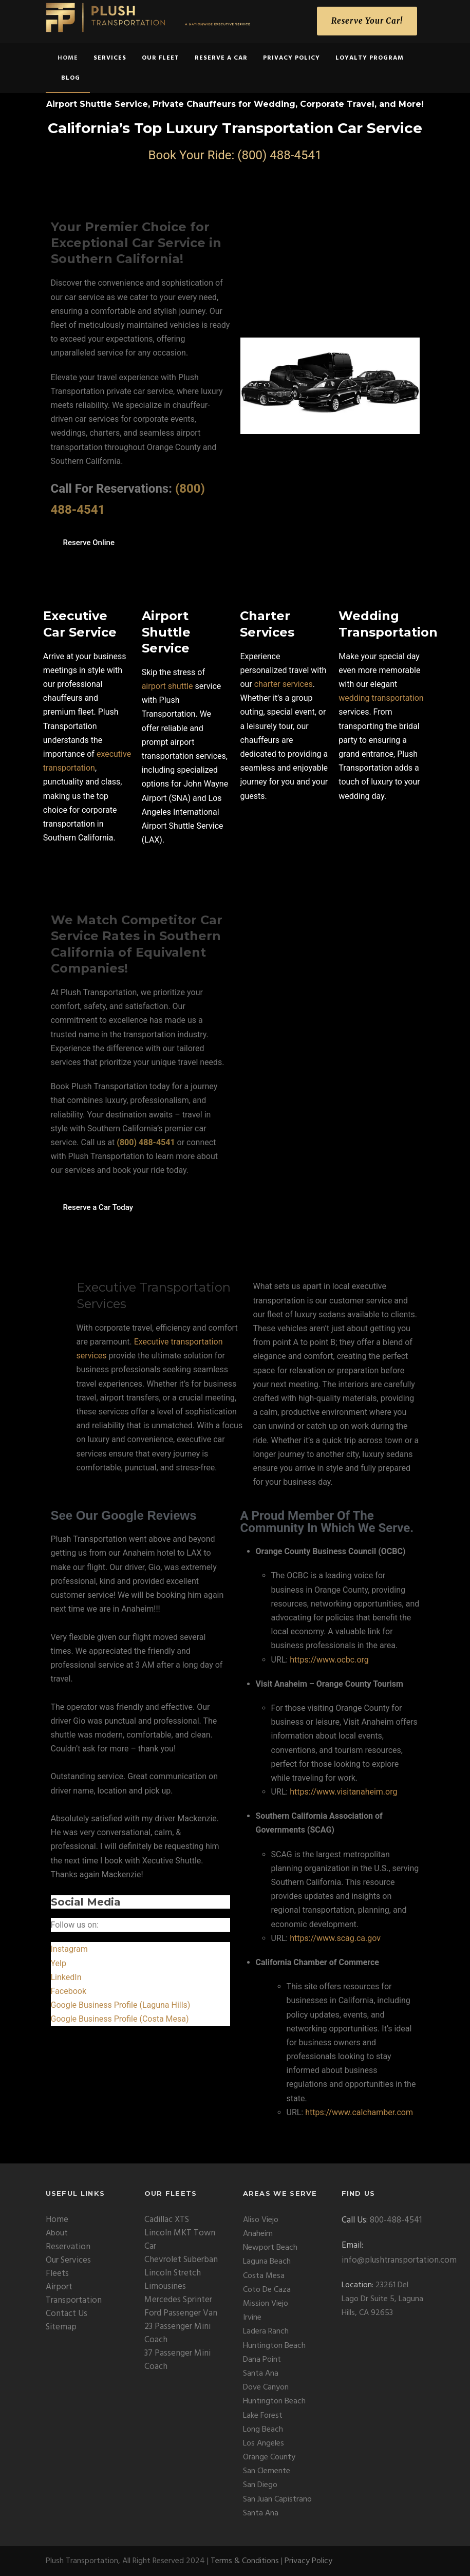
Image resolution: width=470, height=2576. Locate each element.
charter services (283, 684)
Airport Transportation (74, 2293)
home (68, 58)
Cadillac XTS (166, 2220)
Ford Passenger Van (180, 2313)
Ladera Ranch (266, 2331)
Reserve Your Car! (367, 21)
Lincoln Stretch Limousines (172, 2279)
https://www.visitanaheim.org (343, 1792)
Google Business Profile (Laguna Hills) (121, 2005)
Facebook (68, 1991)
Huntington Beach (274, 2346)
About (57, 2233)
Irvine (252, 2317)
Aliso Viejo (260, 2220)
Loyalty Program (369, 58)
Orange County (269, 2457)
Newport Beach (270, 2247)
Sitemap (61, 2327)
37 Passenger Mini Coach (177, 2360)
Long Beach (263, 2429)
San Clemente (266, 2471)
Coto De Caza (267, 2290)
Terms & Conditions (245, 2561)
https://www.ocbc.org (329, 1660)
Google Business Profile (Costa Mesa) (120, 2019)
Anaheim (258, 2234)
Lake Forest (263, 2415)
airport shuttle (167, 686)
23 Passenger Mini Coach (177, 2333)
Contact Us (66, 2314)
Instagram (69, 1949)
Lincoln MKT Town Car (179, 2239)
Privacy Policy (291, 58)
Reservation (68, 2247)
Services (109, 58)
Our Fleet (160, 58)
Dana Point (262, 2359)
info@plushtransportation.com (399, 2260)
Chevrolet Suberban (181, 2260)
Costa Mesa (264, 2276)
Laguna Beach (267, 2261)
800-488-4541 (396, 2220)
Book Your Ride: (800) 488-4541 (235, 155)
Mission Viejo (265, 2303)
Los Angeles (263, 2443)
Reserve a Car (221, 58)
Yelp (58, 1963)
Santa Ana (260, 2373)
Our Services (68, 2260)
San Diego (260, 2485)
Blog (70, 78)
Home (57, 2220)
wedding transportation (381, 698)
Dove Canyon (266, 2387)
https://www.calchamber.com (359, 2112)
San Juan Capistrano (277, 2499)
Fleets (57, 2274)
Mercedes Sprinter (178, 2300)
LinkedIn (66, 1977)
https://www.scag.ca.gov (335, 1938)
